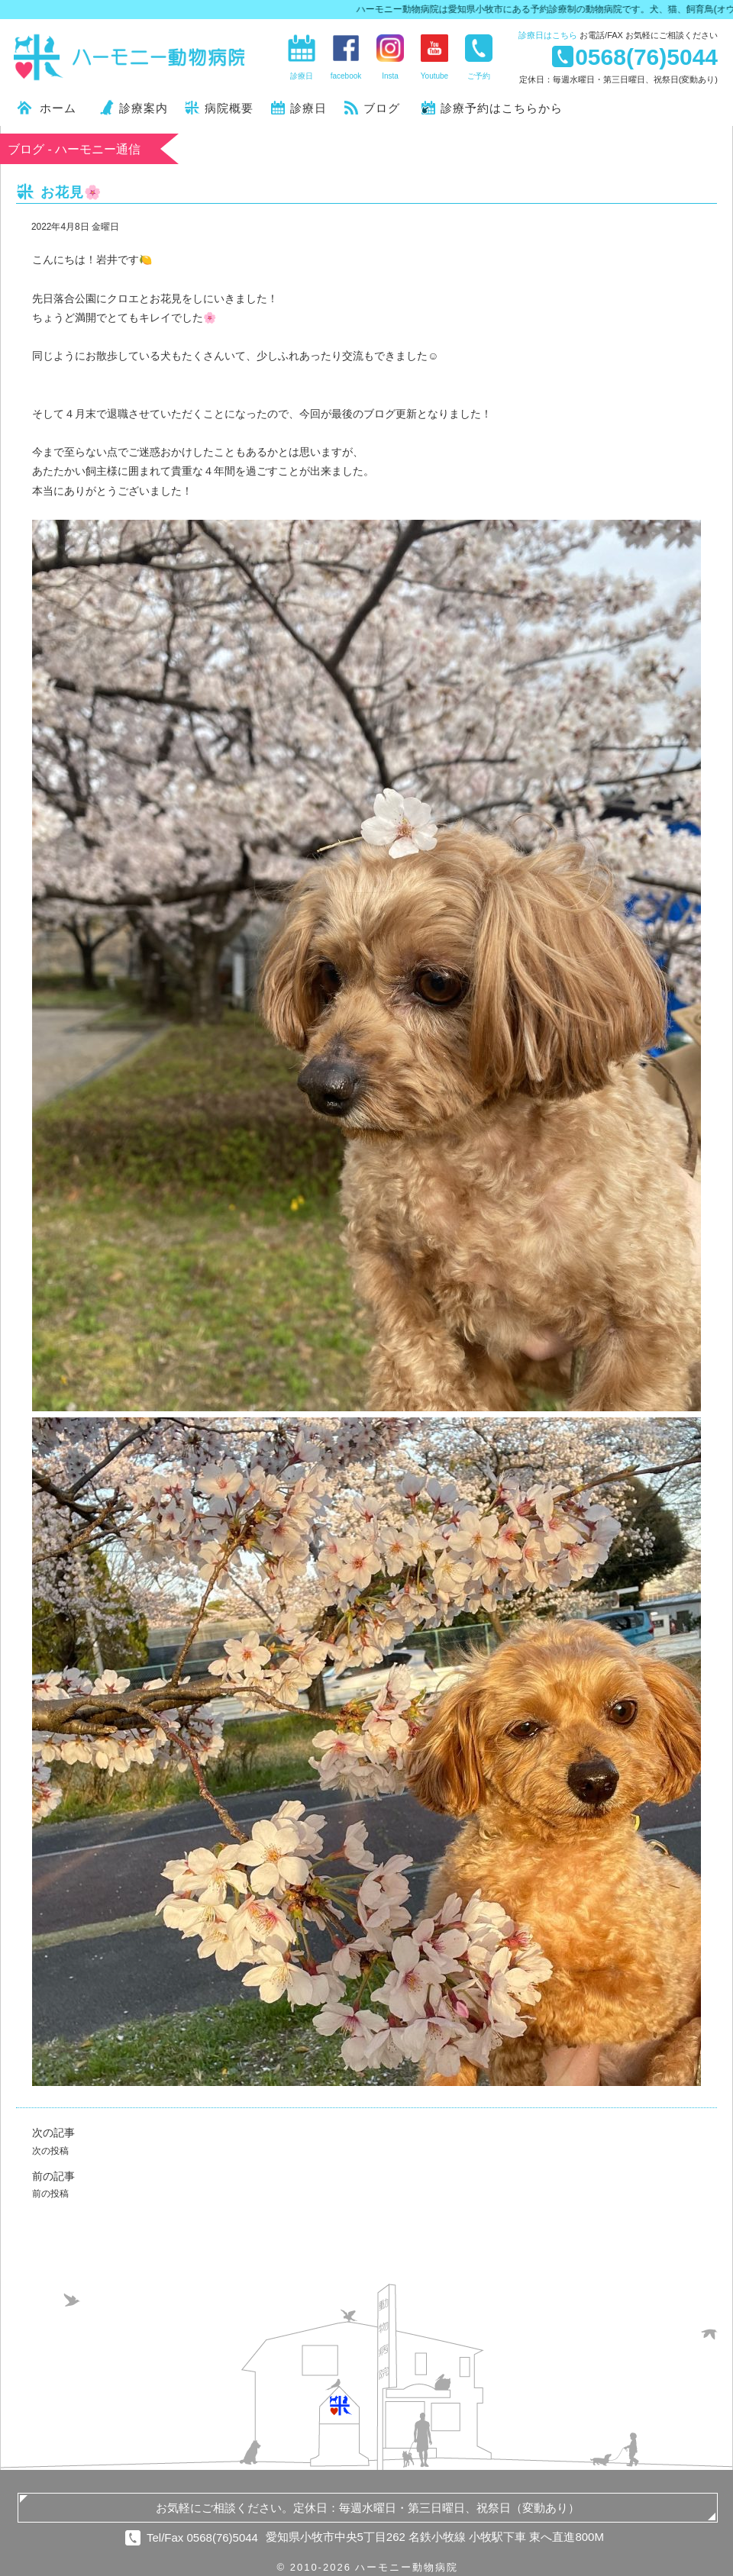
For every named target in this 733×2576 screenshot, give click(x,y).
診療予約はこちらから (502, 108)
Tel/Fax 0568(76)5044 (202, 2537)
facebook (346, 76)
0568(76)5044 (646, 56)
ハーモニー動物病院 (130, 57)
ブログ (381, 108)
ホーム (58, 108)
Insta (390, 76)
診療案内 (143, 108)
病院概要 (229, 108)
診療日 (547, 35)
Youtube (434, 76)
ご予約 (478, 76)
